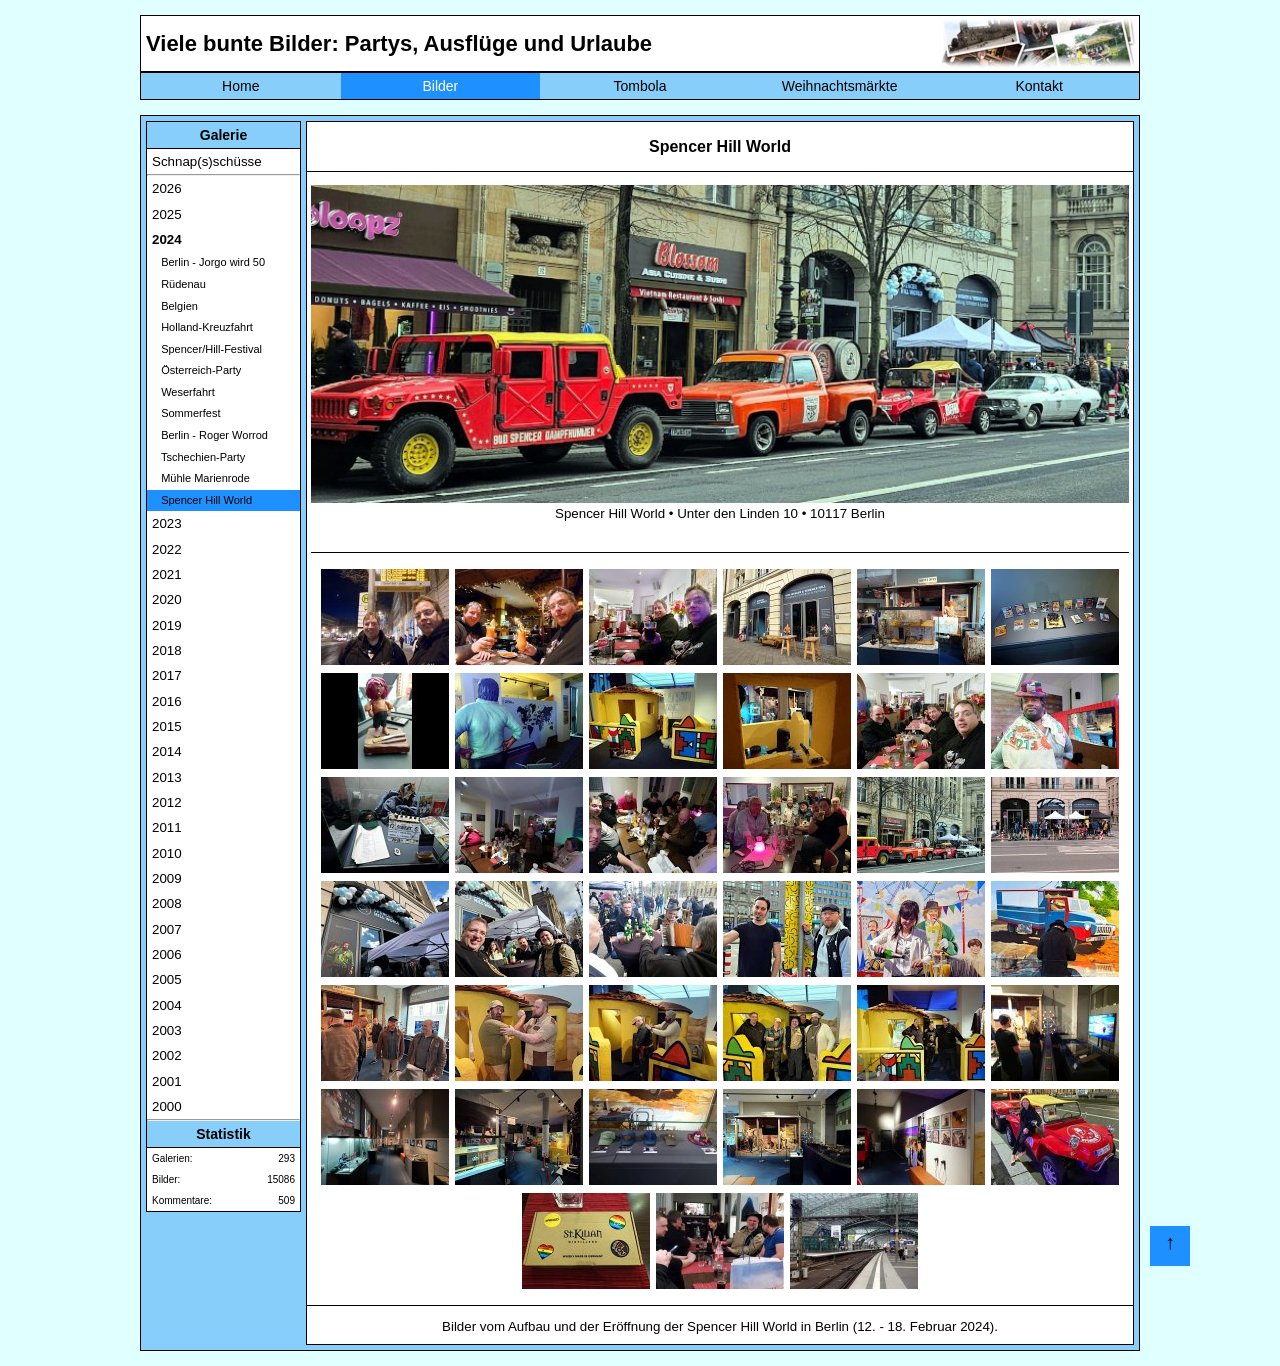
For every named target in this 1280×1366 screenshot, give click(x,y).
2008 (167, 903)
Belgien (175, 306)
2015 (167, 726)
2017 (167, 675)
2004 (167, 1005)
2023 (167, 523)
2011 (167, 827)
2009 (167, 878)
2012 (167, 802)
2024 (167, 239)
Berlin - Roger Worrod (210, 435)
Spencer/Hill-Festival (207, 349)
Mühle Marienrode (201, 478)
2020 (167, 599)
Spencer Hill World (202, 500)
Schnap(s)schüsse (207, 161)
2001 (167, 1081)
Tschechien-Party (198, 457)
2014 (167, 751)
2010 (167, 853)
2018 (167, 650)
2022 (167, 549)
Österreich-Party (196, 370)
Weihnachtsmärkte (840, 86)
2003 (167, 1030)
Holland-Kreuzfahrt (202, 327)
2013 (167, 777)
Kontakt (1038, 86)
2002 (167, 1055)
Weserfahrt (183, 392)
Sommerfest (186, 413)
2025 (167, 214)
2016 (167, 701)
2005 (167, 979)
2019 (167, 625)
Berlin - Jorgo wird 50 (208, 262)
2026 (167, 188)
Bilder (440, 86)
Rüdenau (179, 284)
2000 (167, 1106)
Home (240, 86)
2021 (167, 574)
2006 (167, 954)
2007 (167, 929)
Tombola (640, 86)
